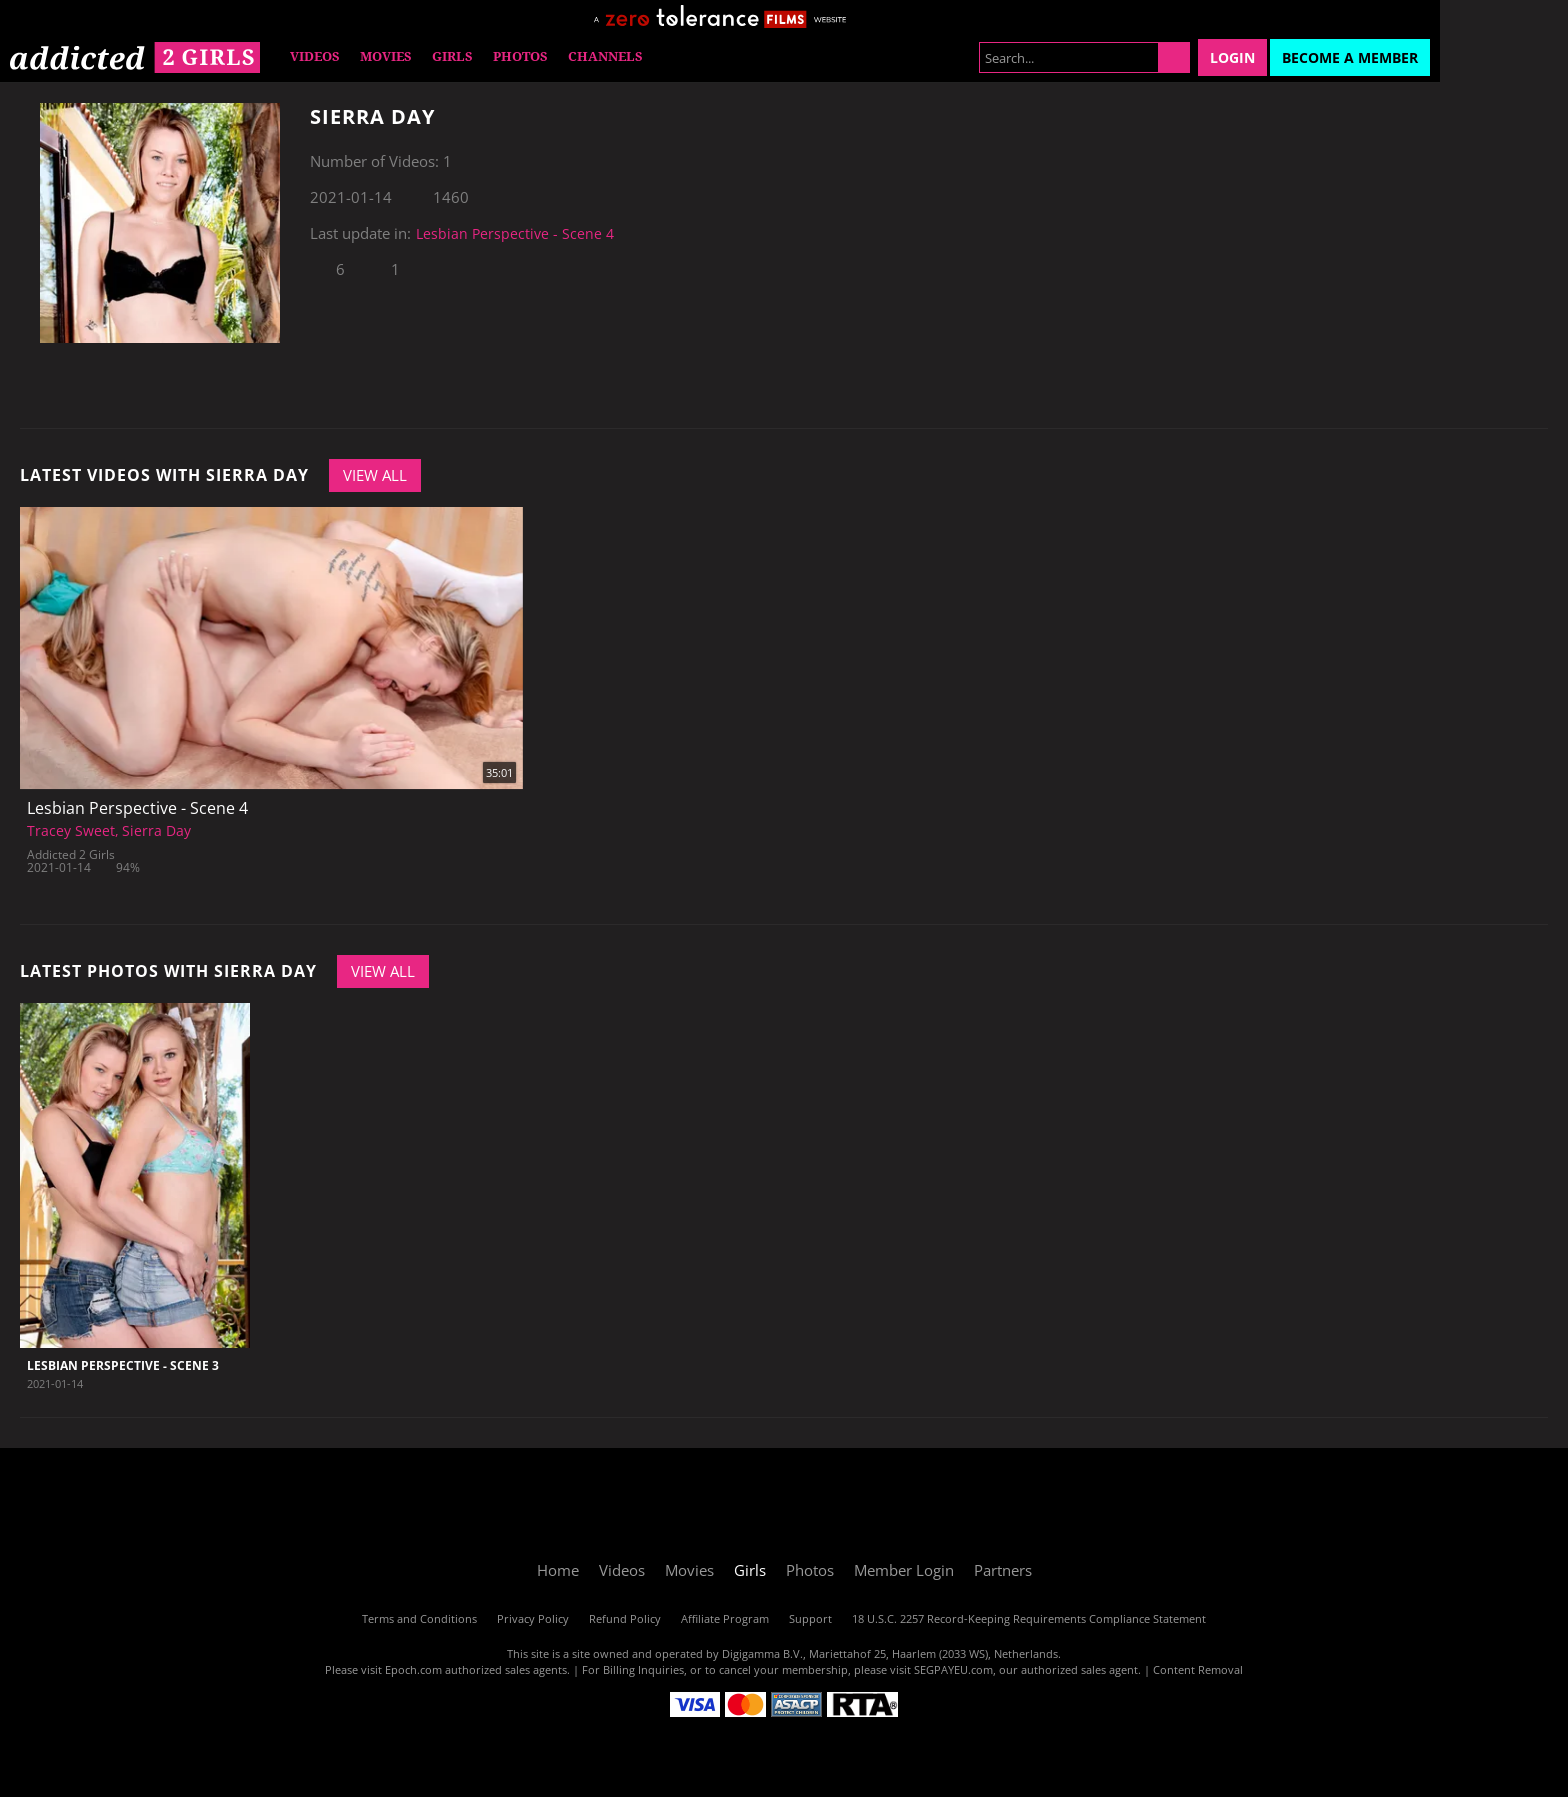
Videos (315, 56)
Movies (386, 56)
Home (558, 1570)
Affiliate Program (725, 1618)
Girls (452, 56)
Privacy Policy (533, 1618)
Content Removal (1198, 1669)
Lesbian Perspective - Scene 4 (515, 233)
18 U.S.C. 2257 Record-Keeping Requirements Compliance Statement (1029, 1618)
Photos (520, 56)
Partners (1003, 1570)
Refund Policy (625, 1618)
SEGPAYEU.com (953, 1669)
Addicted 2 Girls (71, 854)
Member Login (904, 1570)
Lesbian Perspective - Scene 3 (123, 1365)
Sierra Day (156, 830)
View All (375, 475)
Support (810, 1618)
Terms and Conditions (419, 1618)
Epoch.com (413, 1669)
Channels (605, 56)
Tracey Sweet (71, 830)
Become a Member (1350, 57)
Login (1232, 57)
